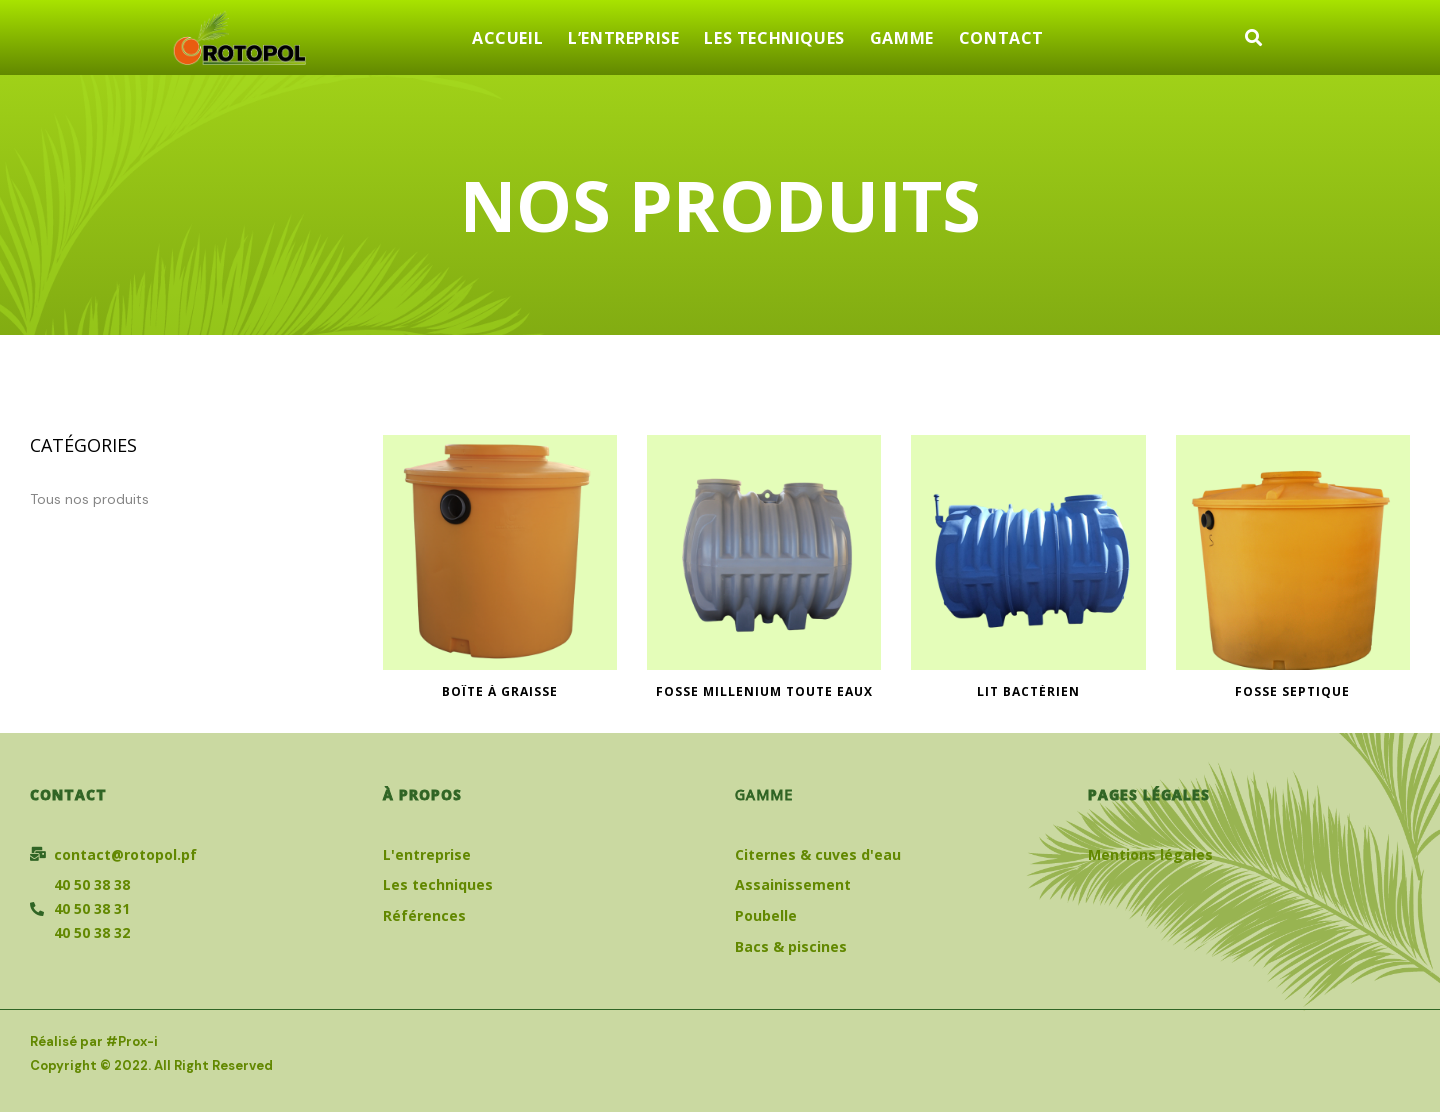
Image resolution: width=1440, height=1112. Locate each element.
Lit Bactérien (1028, 692)
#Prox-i (132, 1041)
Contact (68, 794)
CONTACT (1001, 38)
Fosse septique (1292, 692)
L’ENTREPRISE (623, 38)
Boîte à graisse (500, 692)
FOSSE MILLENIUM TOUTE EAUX (764, 692)
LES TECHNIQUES (774, 38)
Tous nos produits (89, 499)
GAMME (902, 38)
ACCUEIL (507, 38)
